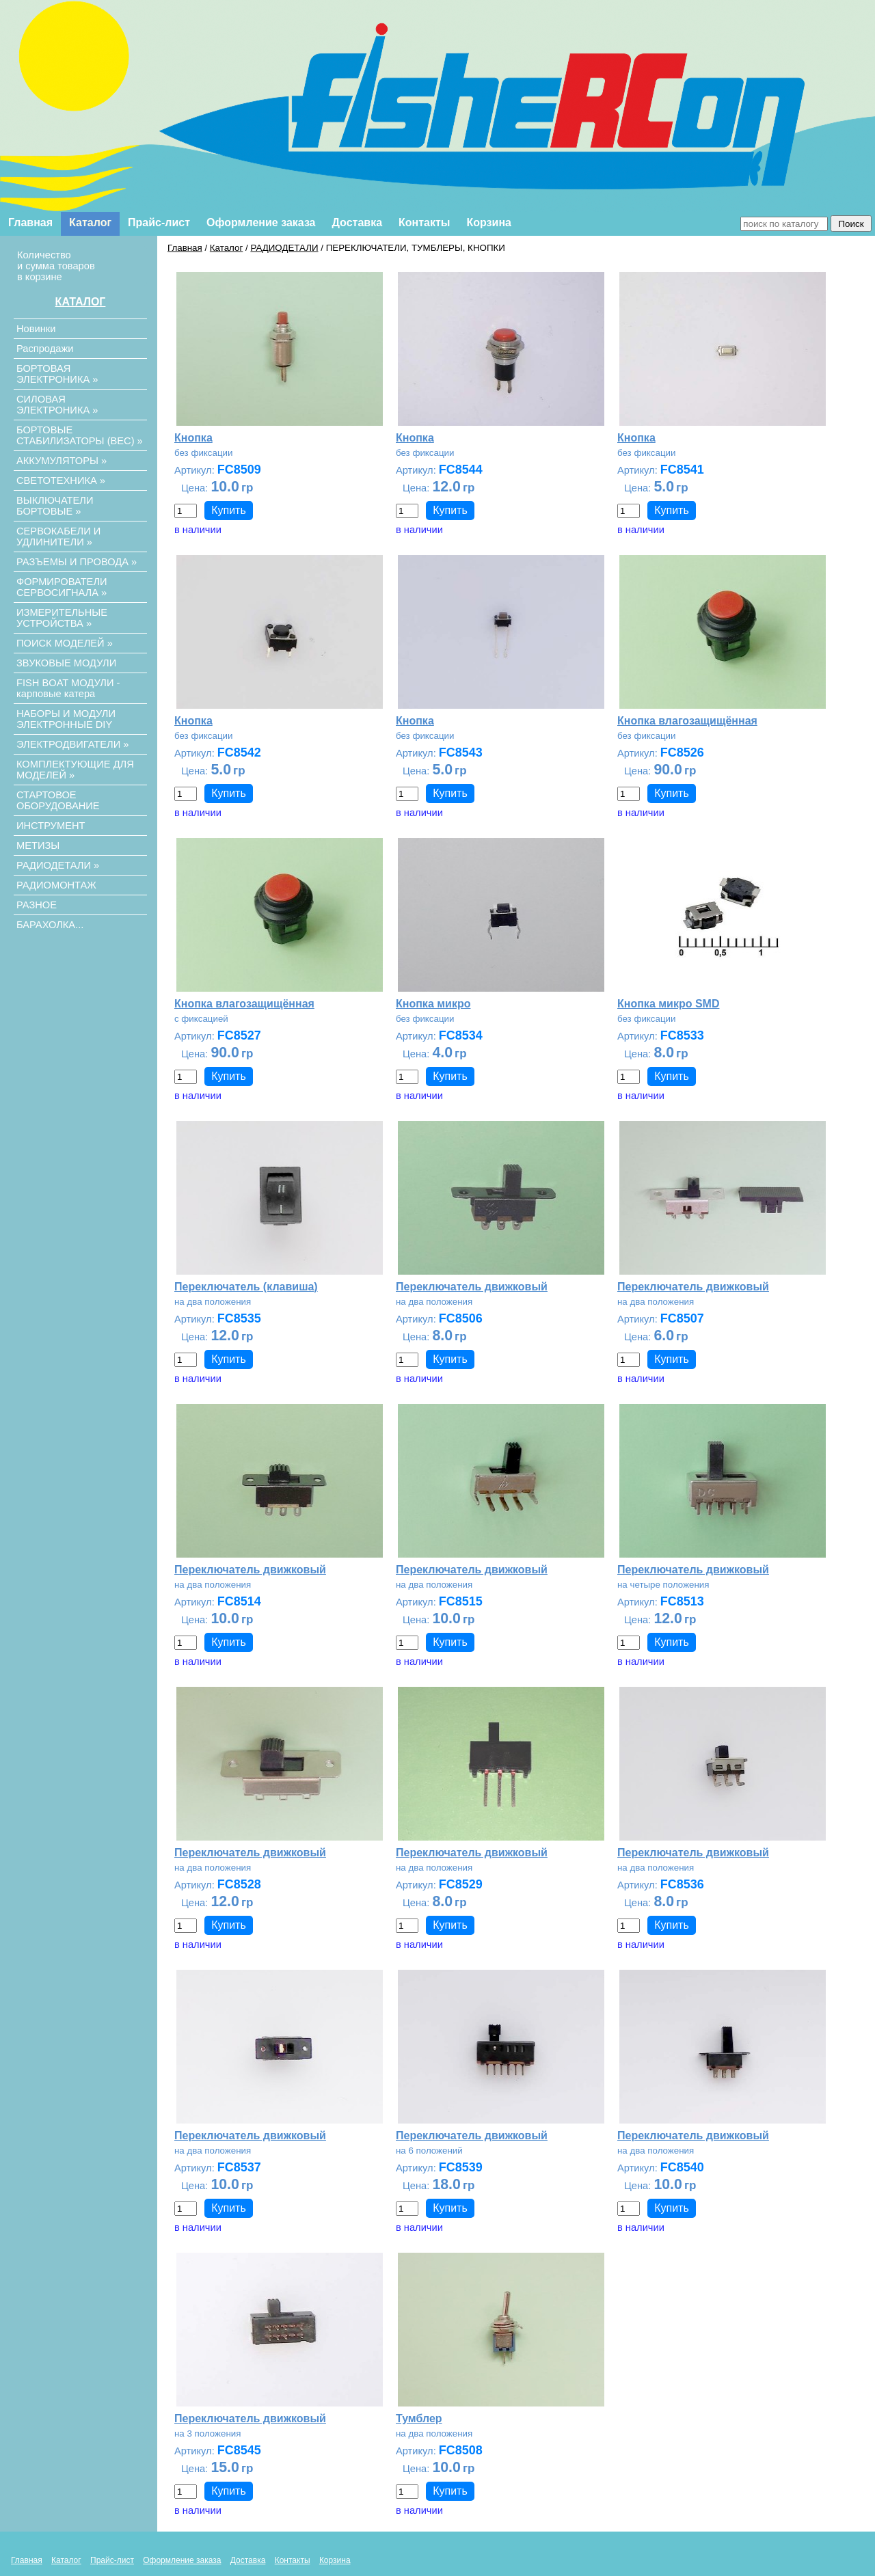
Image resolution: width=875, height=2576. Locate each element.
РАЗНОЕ (36, 904)
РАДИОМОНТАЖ (56, 885)
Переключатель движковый (472, 1286)
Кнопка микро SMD (668, 1003)
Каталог (90, 222)
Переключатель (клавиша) (246, 1286)
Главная (30, 222)
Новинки (35, 328)
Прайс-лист (159, 222)
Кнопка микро (433, 1003)
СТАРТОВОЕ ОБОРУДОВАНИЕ (58, 800)
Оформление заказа (260, 222)
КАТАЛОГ (80, 302)
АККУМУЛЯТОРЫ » (61, 460)
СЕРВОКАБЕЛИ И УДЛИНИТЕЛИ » (58, 536)
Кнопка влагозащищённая (687, 721)
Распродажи (44, 348)
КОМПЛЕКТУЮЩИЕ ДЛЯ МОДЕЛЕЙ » (75, 770)
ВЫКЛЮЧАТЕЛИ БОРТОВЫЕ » (55, 506)
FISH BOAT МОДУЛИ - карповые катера (68, 688)
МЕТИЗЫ (37, 845)
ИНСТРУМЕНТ (50, 825)
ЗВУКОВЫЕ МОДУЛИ (66, 662)
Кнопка (193, 438)
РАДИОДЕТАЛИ (284, 248)
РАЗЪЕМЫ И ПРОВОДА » (76, 561)
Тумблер (419, 2418)
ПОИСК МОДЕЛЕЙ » (64, 643)
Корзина (489, 222)
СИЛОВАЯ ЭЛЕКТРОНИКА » (57, 405)
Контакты (424, 222)
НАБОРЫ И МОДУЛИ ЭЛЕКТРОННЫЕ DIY (66, 719)
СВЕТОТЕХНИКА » (60, 480)
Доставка (357, 222)
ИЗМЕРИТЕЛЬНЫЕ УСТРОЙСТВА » (61, 618)
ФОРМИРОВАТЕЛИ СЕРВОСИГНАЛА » (61, 587)
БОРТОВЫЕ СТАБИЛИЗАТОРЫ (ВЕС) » (79, 435)
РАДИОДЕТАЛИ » (57, 865)
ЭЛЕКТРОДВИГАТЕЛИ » (72, 744)
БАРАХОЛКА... (49, 924)
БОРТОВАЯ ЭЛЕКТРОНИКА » (57, 374)
